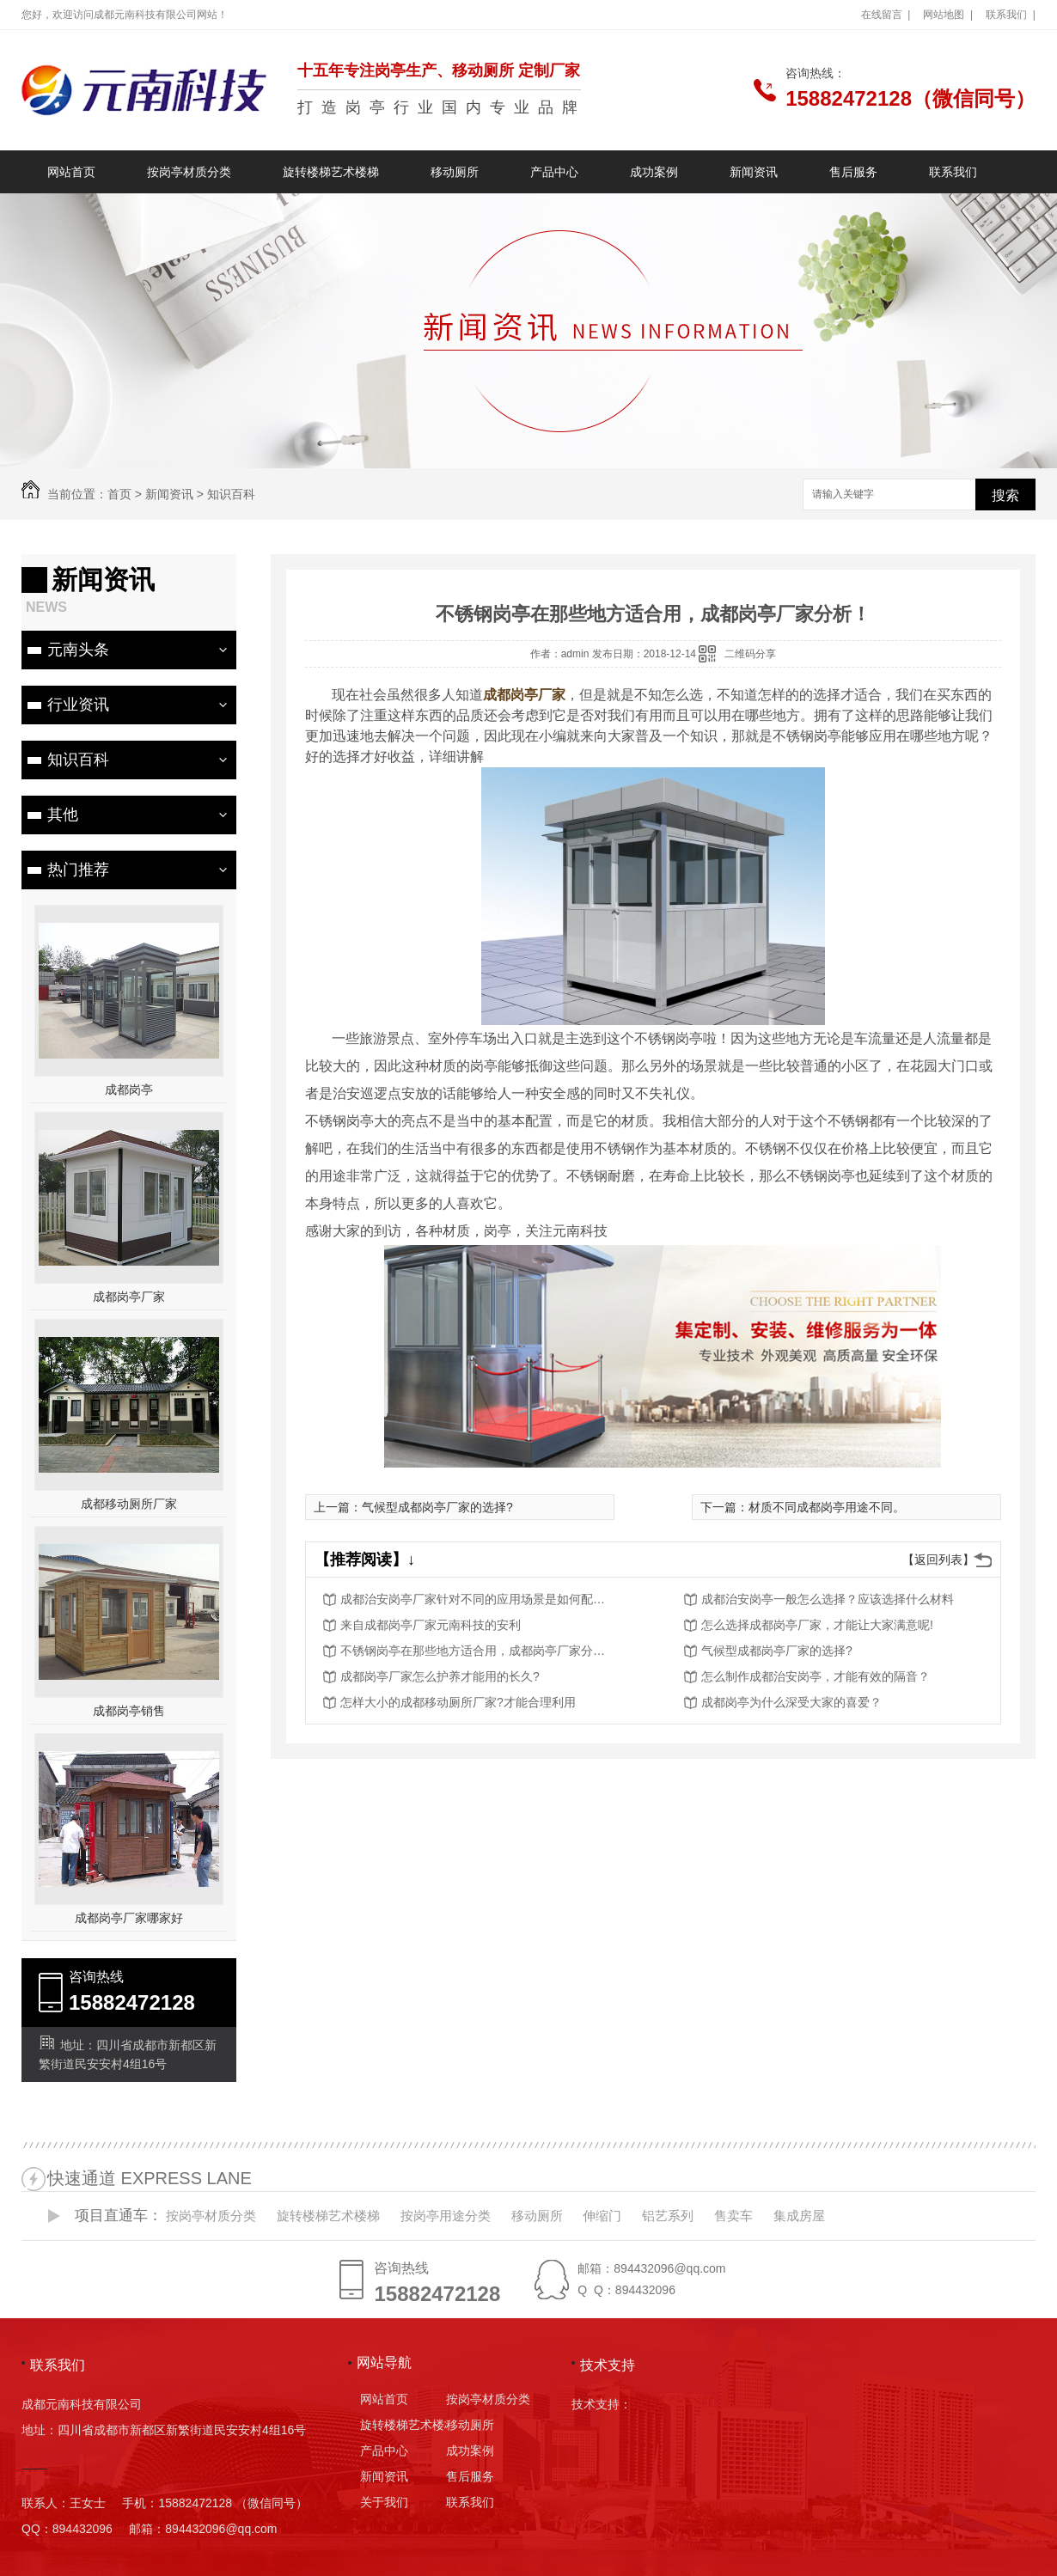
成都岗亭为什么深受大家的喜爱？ (791, 1702)
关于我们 (384, 2502)
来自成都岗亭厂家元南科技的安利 (430, 1625)
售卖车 (733, 2215)
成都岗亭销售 (129, 1711)
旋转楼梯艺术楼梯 (331, 172)
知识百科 (231, 494)
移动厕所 (455, 172)
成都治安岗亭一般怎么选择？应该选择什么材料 (827, 1599)
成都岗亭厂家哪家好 (129, 1918)
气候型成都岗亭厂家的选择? (437, 1507)
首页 (119, 494)
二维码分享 (750, 654)
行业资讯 (78, 704)
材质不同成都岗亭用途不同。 (826, 1507)
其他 (62, 814)
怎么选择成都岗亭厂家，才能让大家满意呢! (817, 1625)
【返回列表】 (938, 1559)
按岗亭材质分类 (189, 172)
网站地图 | (948, 15)
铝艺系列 (667, 2215)
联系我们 (953, 172)
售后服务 (853, 172)
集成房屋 (799, 2215)
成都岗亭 (129, 1089)
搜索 (1005, 495)
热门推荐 (78, 869)
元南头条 (78, 649)
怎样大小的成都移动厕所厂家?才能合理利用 (458, 1702)
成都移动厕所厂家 (129, 1504)
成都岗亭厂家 (129, 1296)
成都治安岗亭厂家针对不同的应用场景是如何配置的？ (477, 1599)
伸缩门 (602, 2215)
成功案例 (654, 172)
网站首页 (71, 172)
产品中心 (554, 172)
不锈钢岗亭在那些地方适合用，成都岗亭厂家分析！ (477, 1650)
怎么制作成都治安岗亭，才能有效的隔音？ (815, 1676)
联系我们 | (1011, 15)
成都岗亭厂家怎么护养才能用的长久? (440, 1676)
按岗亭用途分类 (445, 2215)
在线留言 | (886, 15)
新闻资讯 (754, 172)
